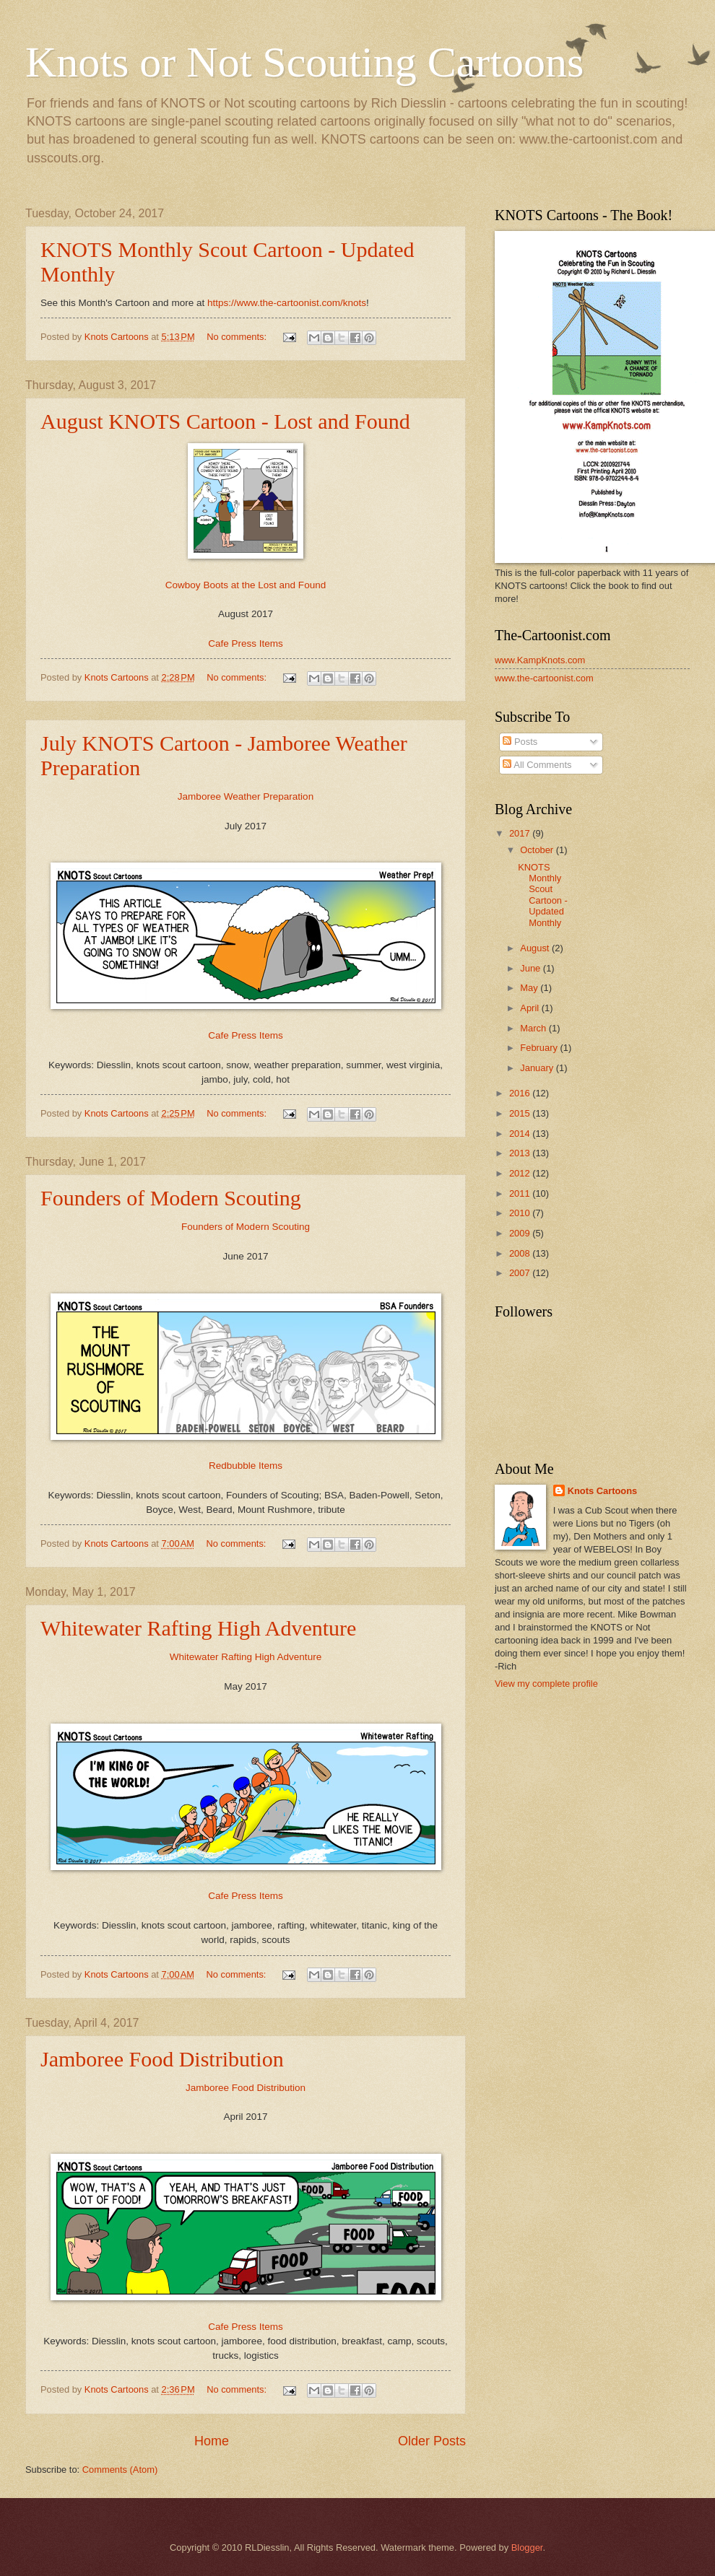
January (537, 1067)
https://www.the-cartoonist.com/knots (286, 302)
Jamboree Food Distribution (162, 2059)
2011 (520, 1193)
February (540, 1047)
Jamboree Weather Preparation (245, 796)
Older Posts (432, 2441)
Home (211, 2441)
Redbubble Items (245, 1465)
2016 (520, 1093)
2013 (520, 1153)
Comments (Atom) (119, 2469)
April (530, 1008)
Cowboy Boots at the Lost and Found (245, 585)
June (531, 968)
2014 (520, 1133)
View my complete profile (546, 1683)
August (536, 948)
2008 (520, 1253)
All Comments (537, 764)
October (537, 849)
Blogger (527, 2547)
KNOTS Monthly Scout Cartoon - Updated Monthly (543, 895)
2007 (520, 1272)
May (530, 987)
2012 (520, 1173)
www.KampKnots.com (540, 660)
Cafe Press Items (245, 643)
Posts (520, 741)
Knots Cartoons (603, 1490)
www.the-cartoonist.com (544, 678)
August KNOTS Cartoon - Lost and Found (225, 421)
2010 (520, 1213)
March (534, 1028)
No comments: (238, 336)
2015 (520, 1113)
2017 (520, 833)
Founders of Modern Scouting (170, 1198)
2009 (520, 1233)
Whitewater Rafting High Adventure (198, 1628)
